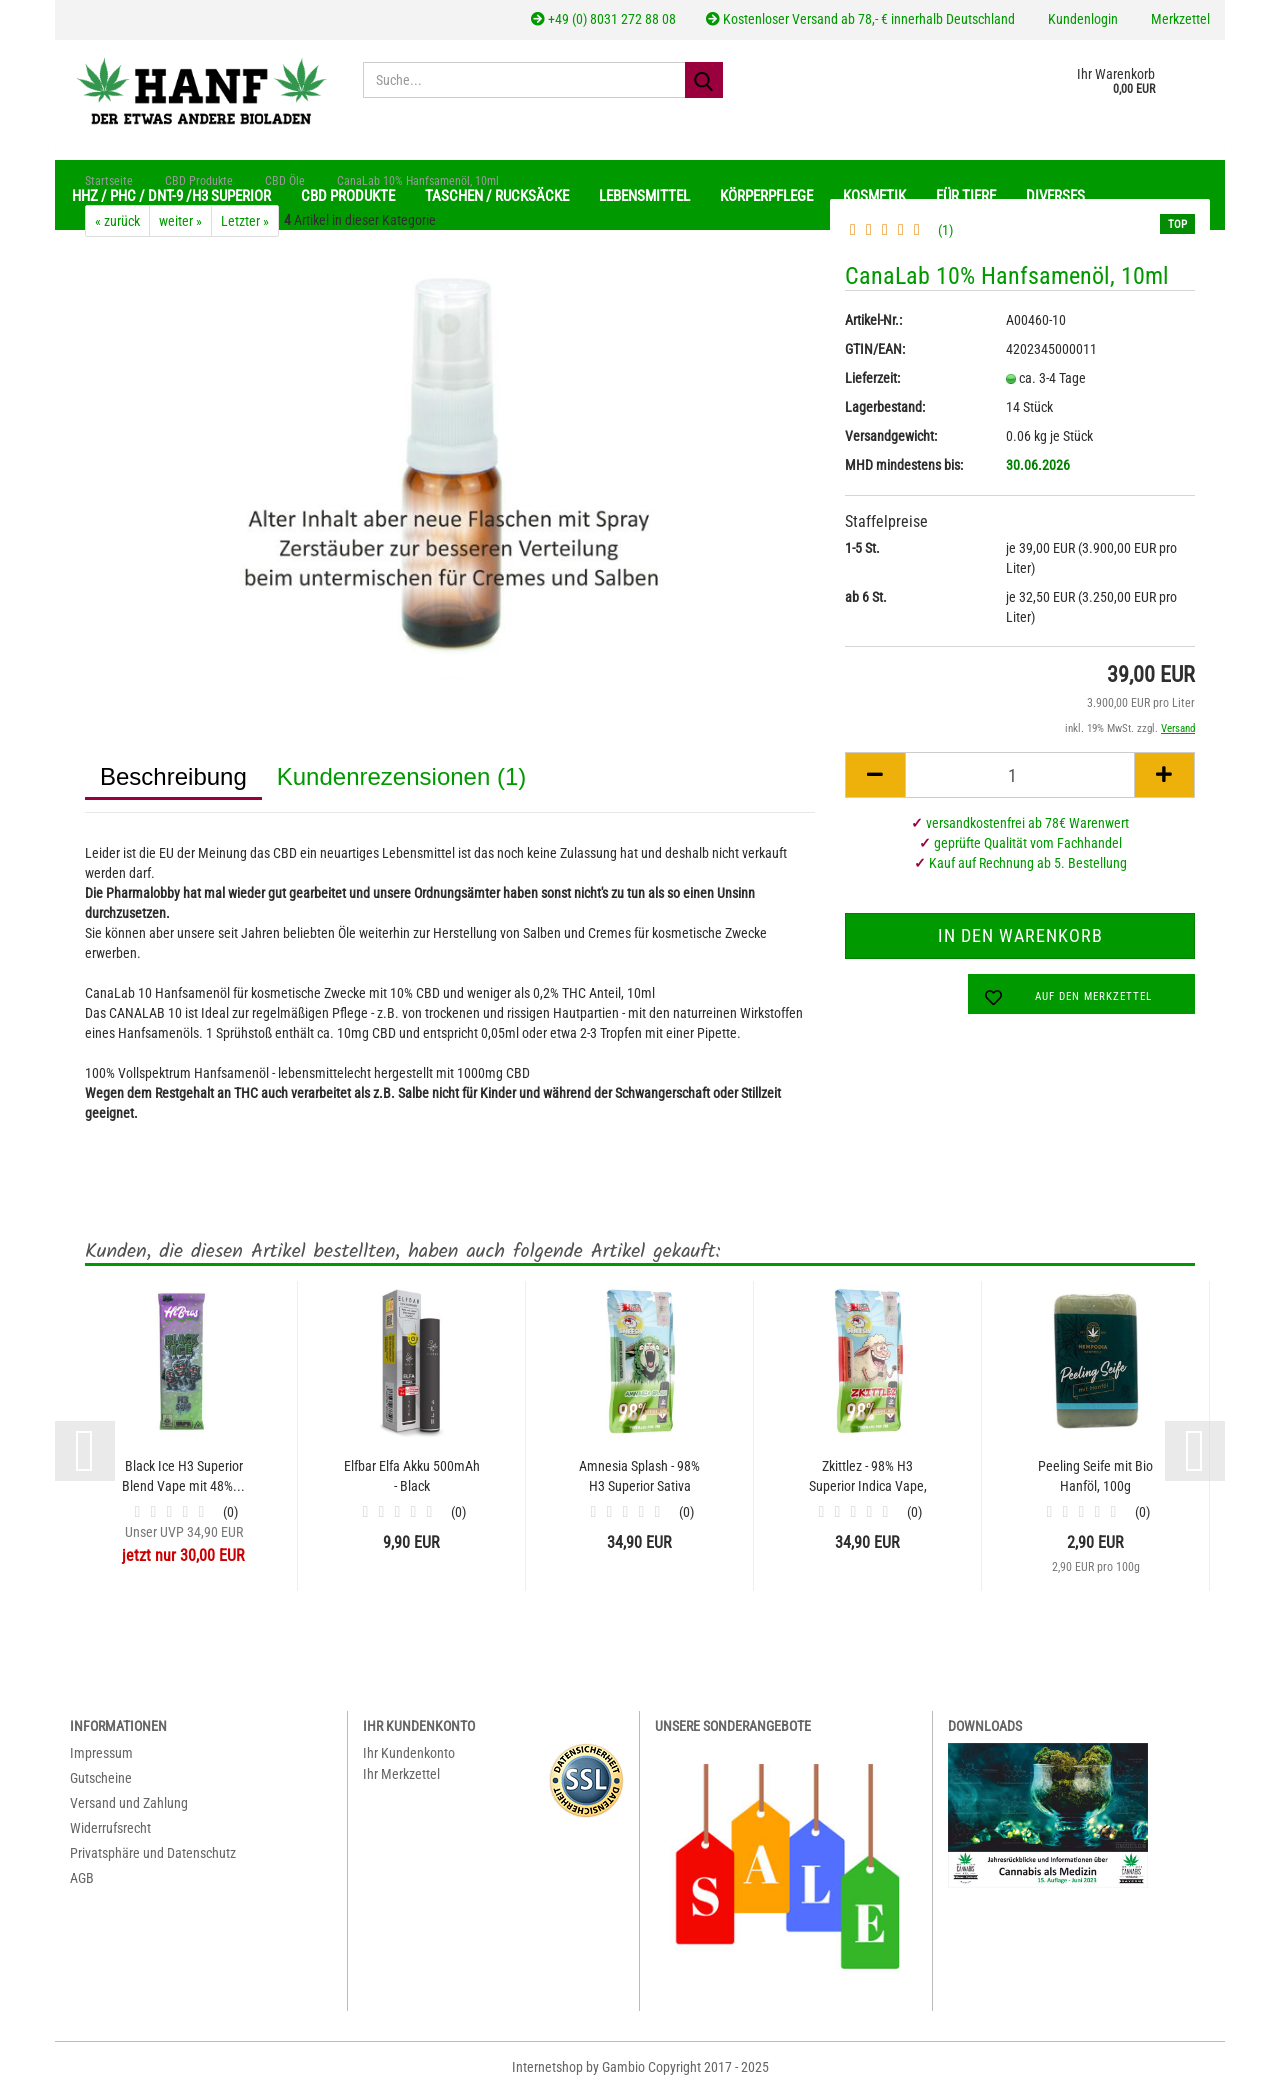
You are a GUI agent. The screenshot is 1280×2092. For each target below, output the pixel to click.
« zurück (117, 221)
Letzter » (245, 221)
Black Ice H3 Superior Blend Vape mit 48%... (183, 1476)
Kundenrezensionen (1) (402, 776)
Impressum (101, 1753)
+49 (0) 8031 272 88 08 (603, 19)
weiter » (180, 221)
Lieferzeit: (872, 378)
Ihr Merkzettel (401, 1774)
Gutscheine (101, 1778)
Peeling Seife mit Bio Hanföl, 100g (1095, 1476)
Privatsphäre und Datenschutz (153, 1853)
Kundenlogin (1081, 19)
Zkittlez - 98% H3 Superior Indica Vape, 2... (868, 1477)
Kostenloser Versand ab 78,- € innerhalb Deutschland (860, 19)
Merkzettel (1179, 19)
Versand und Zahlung (129, 1803)
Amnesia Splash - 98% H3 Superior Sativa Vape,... (639, 1477)
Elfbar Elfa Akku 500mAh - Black (412, 1476)
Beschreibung (173, 776)
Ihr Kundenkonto (409, 1753)
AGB (82, 1878)
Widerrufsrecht (110, 1828)
